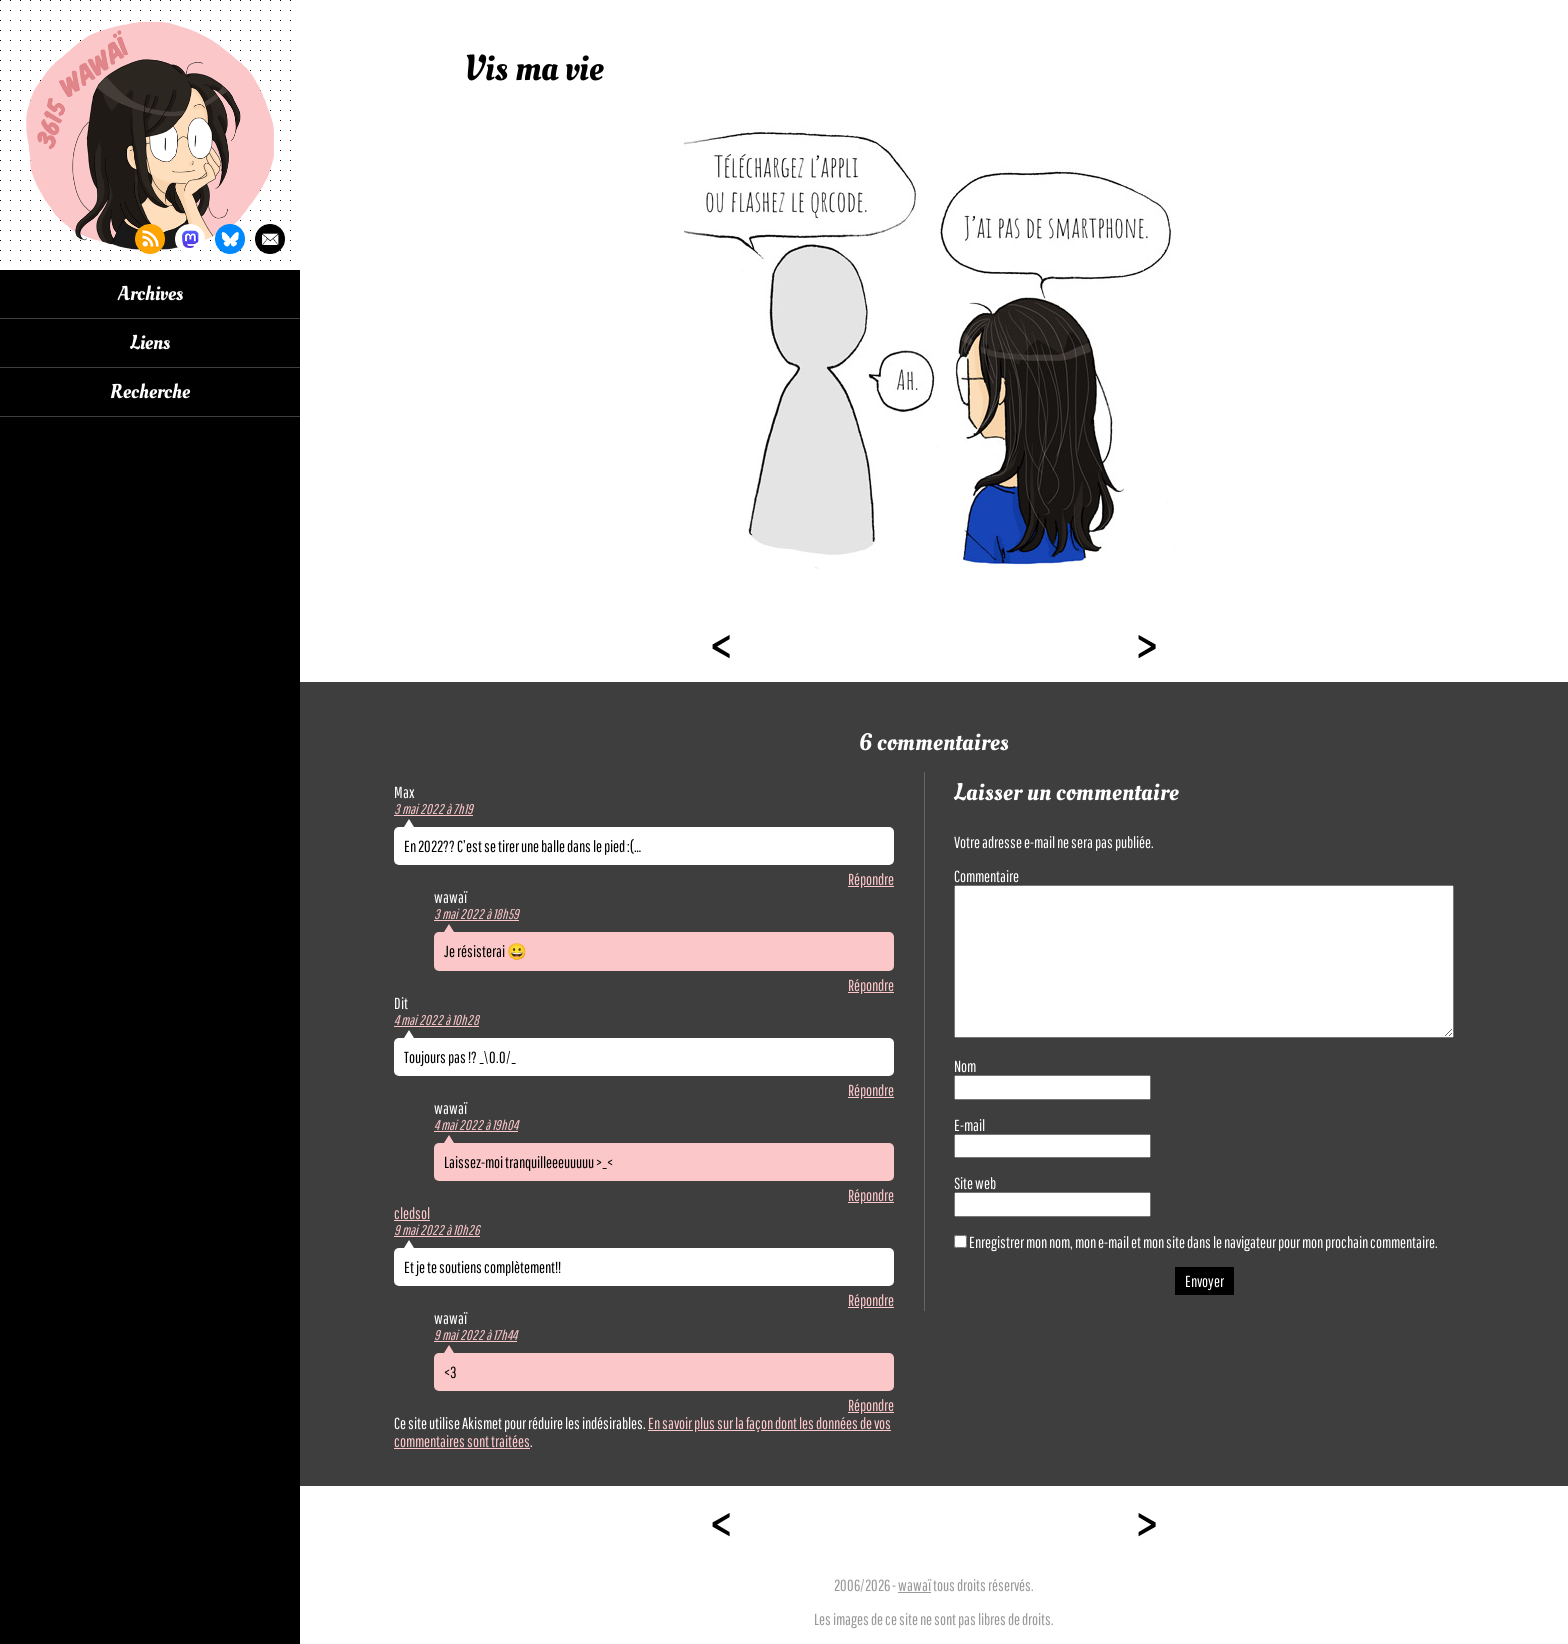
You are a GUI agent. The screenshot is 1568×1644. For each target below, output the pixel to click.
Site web (975, 1183)
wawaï (914, 1585)
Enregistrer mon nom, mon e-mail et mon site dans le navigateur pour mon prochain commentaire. (1203, 1242)
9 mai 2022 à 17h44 (475, 1335)
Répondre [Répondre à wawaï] (871, 985)
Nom (965, 1066)
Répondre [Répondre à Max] (871, 879)
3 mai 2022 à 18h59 (476, 914)
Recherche (150, 392)
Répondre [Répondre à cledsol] (871, 1300)
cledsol (412, 1213)
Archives (150, 294)
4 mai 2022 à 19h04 (476, 1125)
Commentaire (986, 876)
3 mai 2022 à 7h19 (433, 809)
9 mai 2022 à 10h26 (437, 1230)
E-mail (969, 1125)
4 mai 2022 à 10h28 (436, 1020)
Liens (150, 343)
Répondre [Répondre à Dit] (871, 1090)
